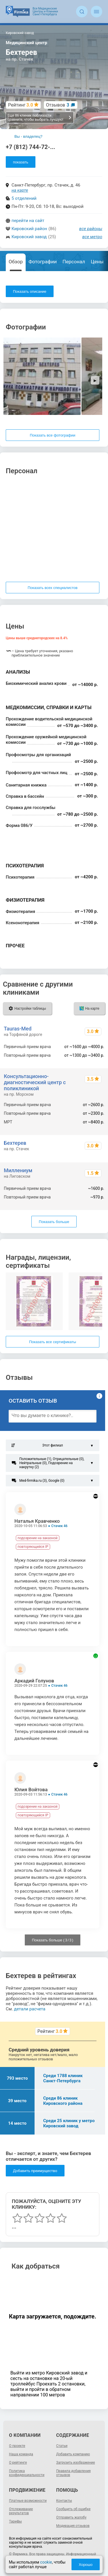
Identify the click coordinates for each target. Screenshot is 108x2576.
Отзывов (57, 105)
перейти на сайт (28, 220)
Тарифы (15, 2521)
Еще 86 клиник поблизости (39, 117)
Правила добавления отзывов (73, 2473)
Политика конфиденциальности (26, 2473)
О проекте (17, 2446)
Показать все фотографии (52, 435)
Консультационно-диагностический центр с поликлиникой (35, 1082)
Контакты (64, 2501)
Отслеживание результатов (21, 2511)
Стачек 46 (59, 1526)
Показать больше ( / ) (52, 1940)
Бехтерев (15, 1143)
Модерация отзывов (73, 2526)
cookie (46, 2562)
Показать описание (29, 291)
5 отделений (24, 198)
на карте (20, 190)
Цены (97, 261)
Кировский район (29, 228)
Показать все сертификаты (52, 1342)
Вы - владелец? (28, 136)
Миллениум (18, 1170)
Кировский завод (29, 236)
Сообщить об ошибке (73, 2509)
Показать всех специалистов (52, 588)
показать (20, 162)
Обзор (16, 261)
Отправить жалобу (71, 2517)
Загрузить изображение (75, 2463)
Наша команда (21, 2454)
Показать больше (54, 1222)
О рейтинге (18, 2463)
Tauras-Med (17, 1029)
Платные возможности (28, 2501)
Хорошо (85, 2564)
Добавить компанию (73, 2454)
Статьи (61, 2446)
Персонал (73, 261)
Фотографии (43, 261)
